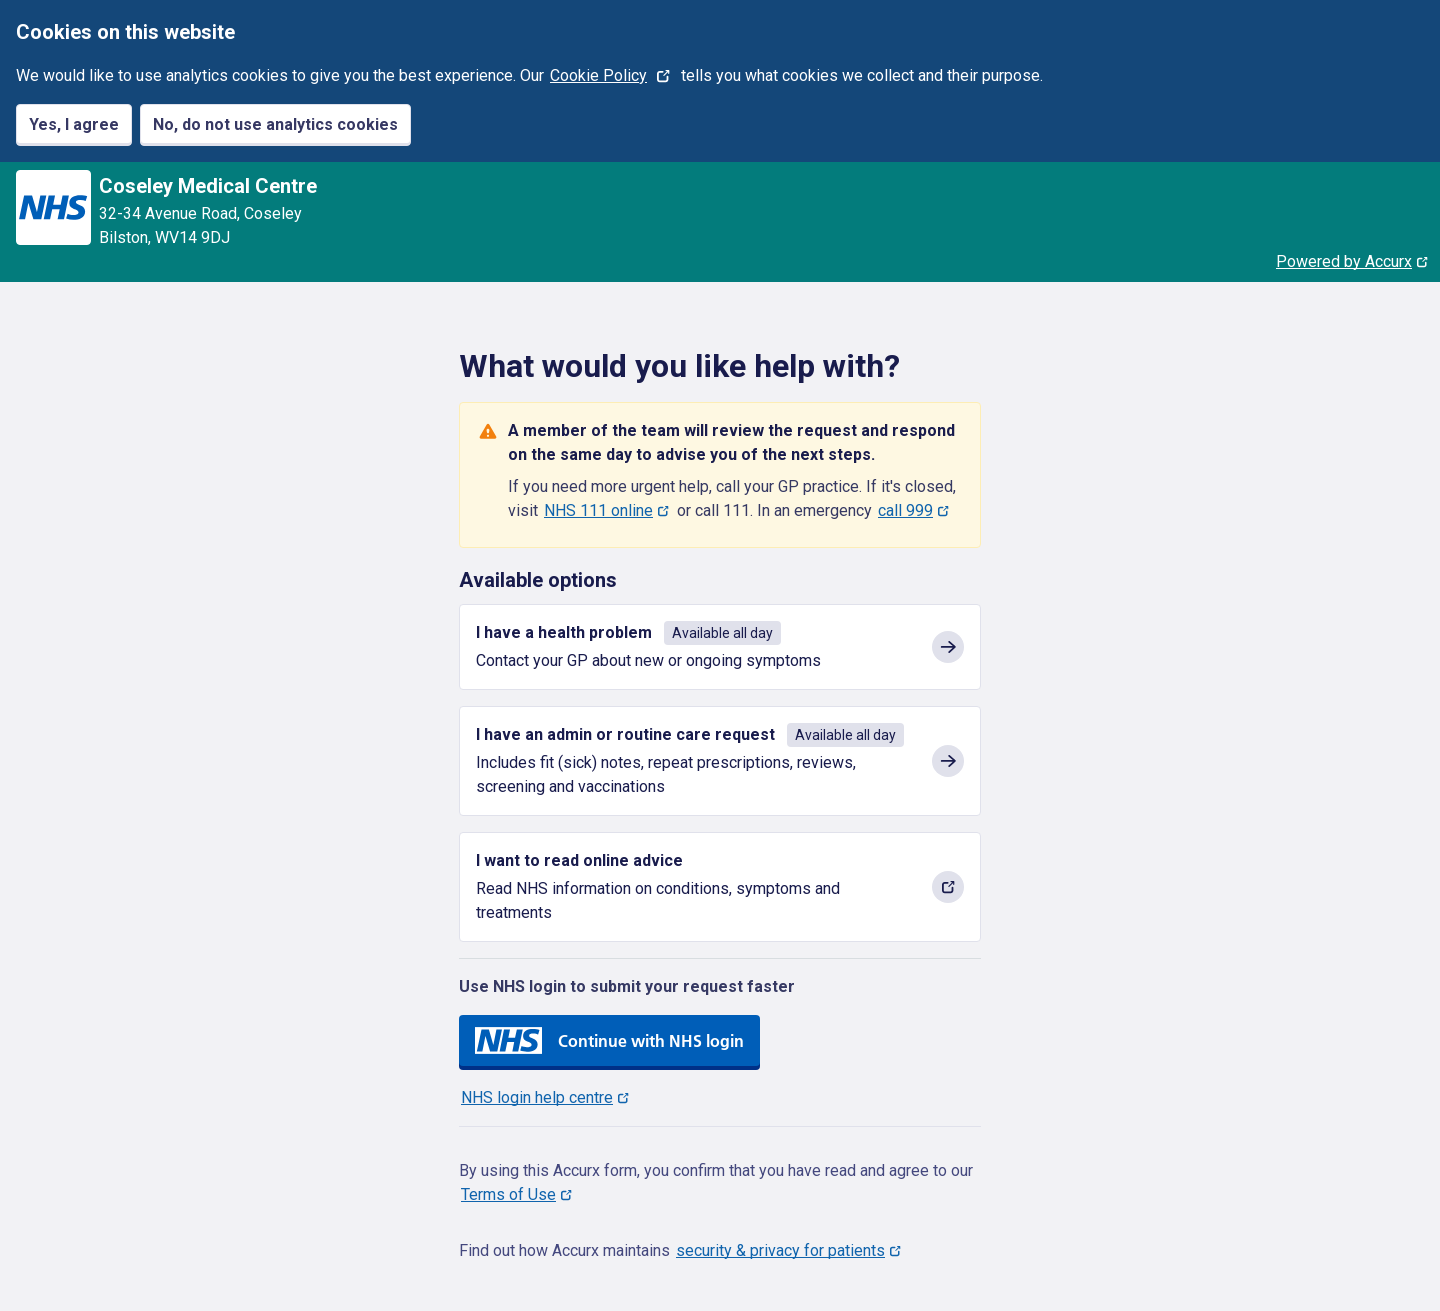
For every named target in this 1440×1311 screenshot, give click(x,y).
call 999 (905, 510)
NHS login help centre (537, 1097)
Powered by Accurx (1344, 261)
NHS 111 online (598, 510)
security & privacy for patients (780, 1250)
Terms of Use (508, 1194)
